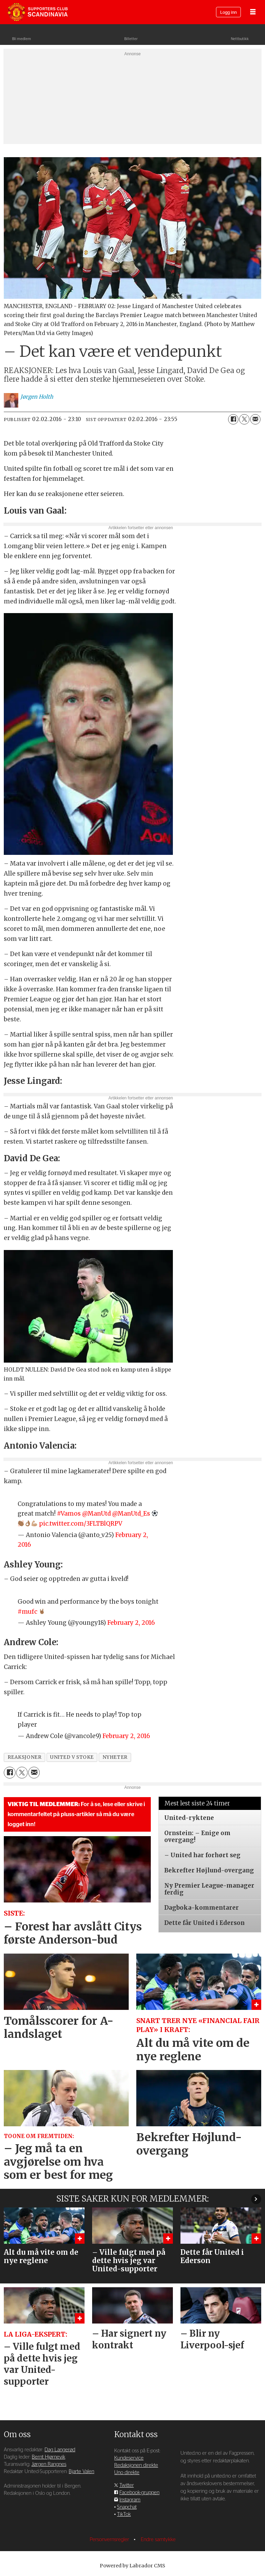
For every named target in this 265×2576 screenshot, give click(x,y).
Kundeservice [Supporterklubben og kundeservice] (129, 2458)
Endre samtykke (158, 2539)
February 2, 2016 (131, 1622)
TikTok (124, 2514)
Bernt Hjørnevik (48, 2457)
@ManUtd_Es (131, 1513)
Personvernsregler (110, 2539)
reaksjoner (24, 1757)
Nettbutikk (240, 39)
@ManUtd (96, 1513)
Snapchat (127, 2507)
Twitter (126, 2485)
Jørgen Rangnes (48, 2464)
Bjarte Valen (81, 2471)
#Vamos (69, 1513)
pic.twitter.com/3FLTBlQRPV (80, 1523)
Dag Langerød (60, 2449)
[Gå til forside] (38, 12)
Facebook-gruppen (139, 2492)
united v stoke (72, 1757)
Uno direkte (126, 2472)
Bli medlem (21, 39)
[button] (256, 2199)
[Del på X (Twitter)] (244, 419)
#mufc (27, 1611)
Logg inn (228, 12)
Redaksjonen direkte (136, 2465)
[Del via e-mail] (255, 419)
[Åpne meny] (253, 12)
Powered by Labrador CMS (132, 2566)
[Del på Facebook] (233, 419)
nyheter (115, 1757)
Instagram (129, 2499)
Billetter (131, 39)
